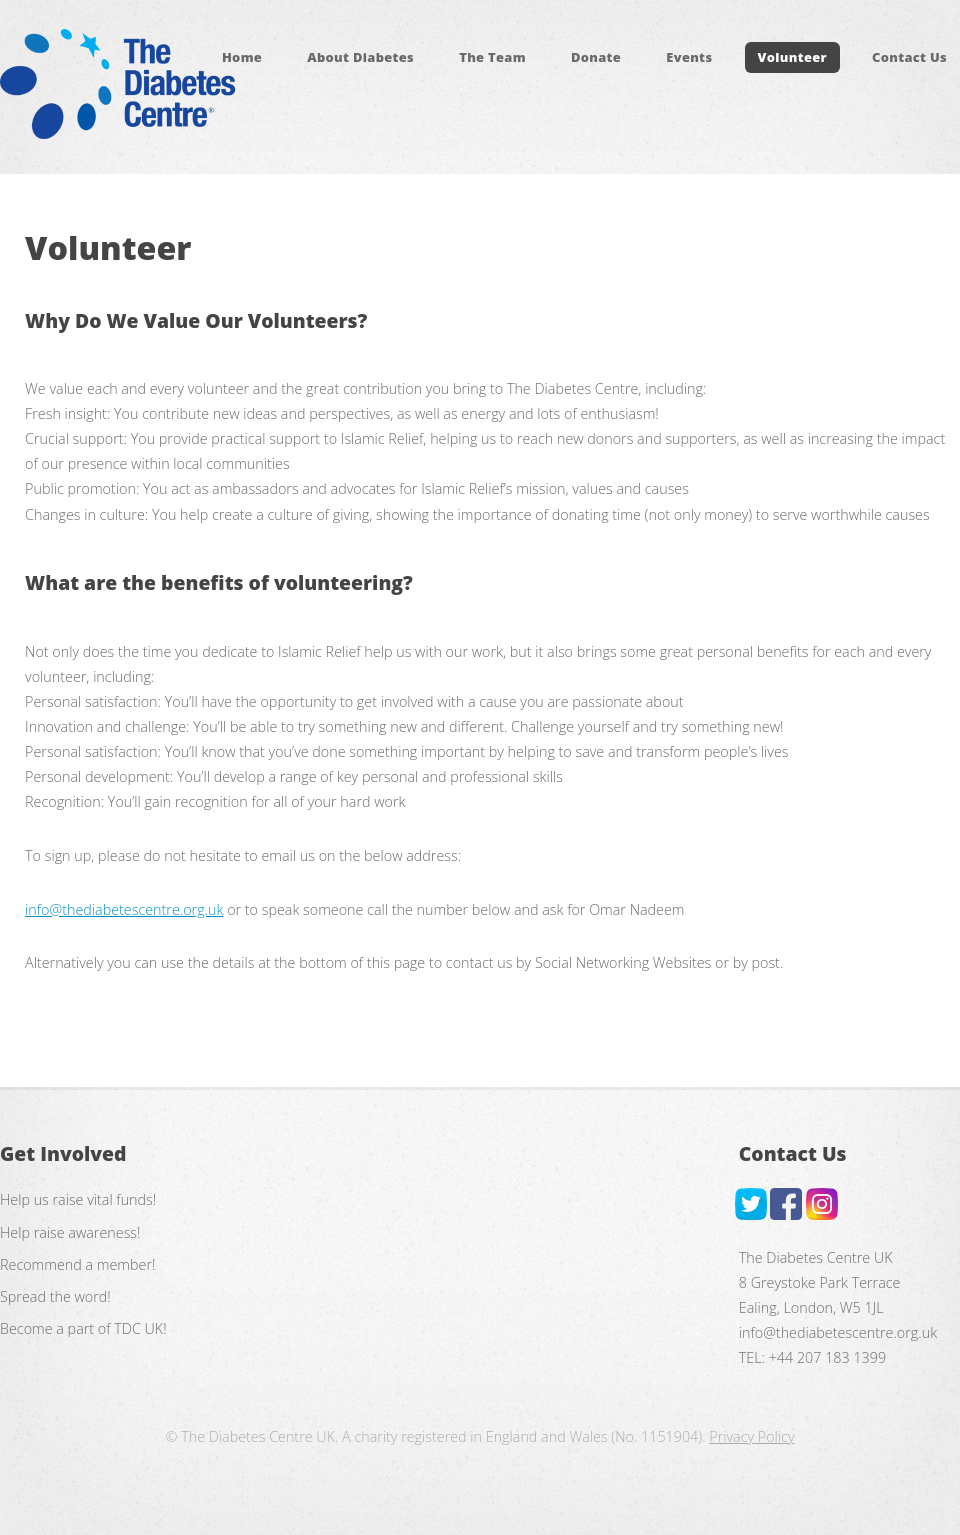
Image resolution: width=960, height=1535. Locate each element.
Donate (596, 58)
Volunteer (792, 58)
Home (242, 58)
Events (689, 58)
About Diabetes (360, 58)
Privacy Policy (751, 1436)
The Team (492, 58)
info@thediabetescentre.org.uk (124, 909)
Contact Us (909, 58)
